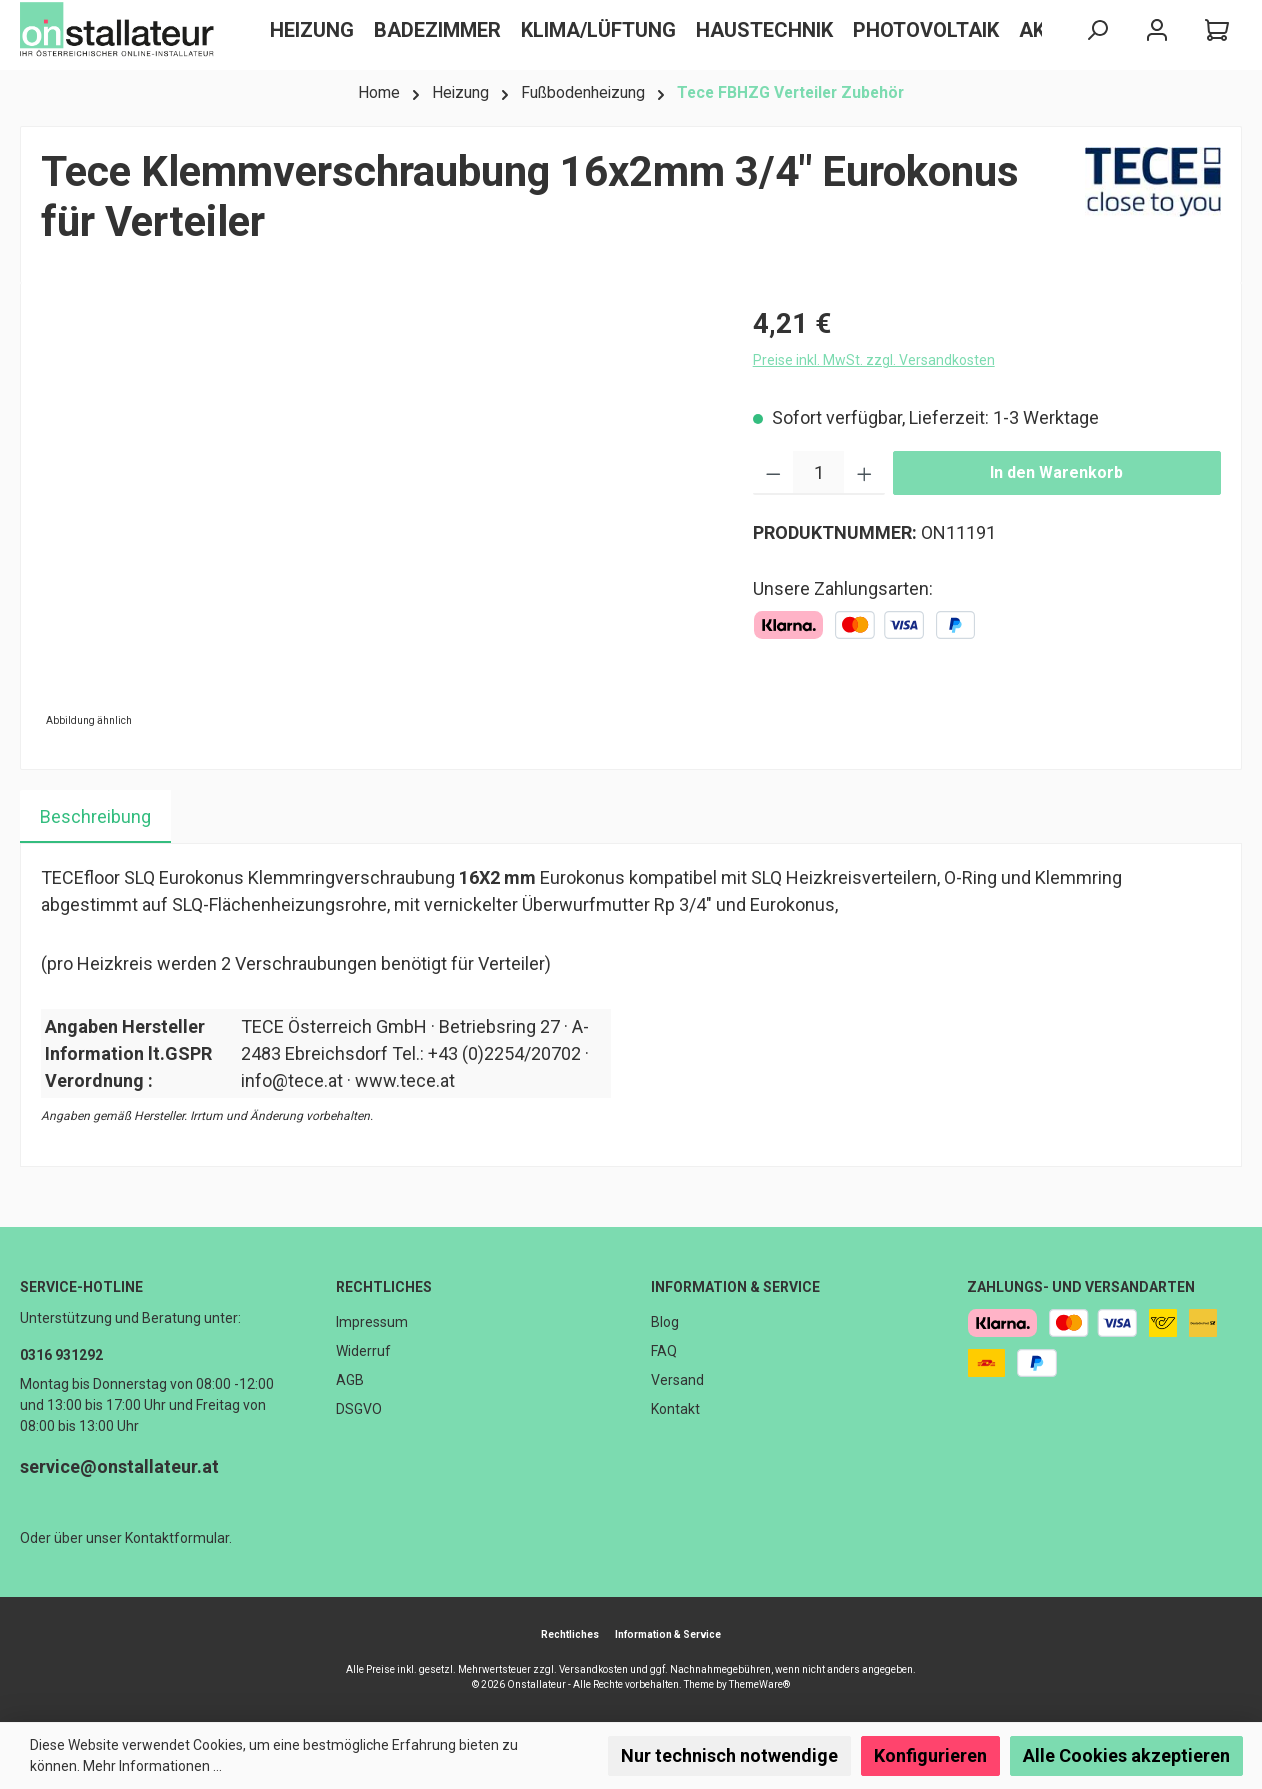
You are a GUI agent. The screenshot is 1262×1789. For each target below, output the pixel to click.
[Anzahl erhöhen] (864, 473)
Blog (665, 1322)
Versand (677, 1380)
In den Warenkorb (1056, 472)
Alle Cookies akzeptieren (1126, 1755)
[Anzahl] (818, 473)
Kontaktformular (177, 1538)
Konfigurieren (930, 1755)
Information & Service (735, 1287)
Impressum (372, 1322)
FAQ (664, 1351)
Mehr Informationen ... (152, 1766)
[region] (377, 518)
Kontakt (675, 1409)
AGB (350, 1380)
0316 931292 (61, 1355)
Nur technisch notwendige (729, 1755)
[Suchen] (1097, 30)
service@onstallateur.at (119, 1466)
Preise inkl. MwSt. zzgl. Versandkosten (874, 360)
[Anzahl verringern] (773, 473)
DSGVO (359, 1409)
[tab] (95, 816)
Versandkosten (593, 1669)
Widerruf (363, 1351)
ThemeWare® (759, 1684)
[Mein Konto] (1157, 30)
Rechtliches (384, 1287)
